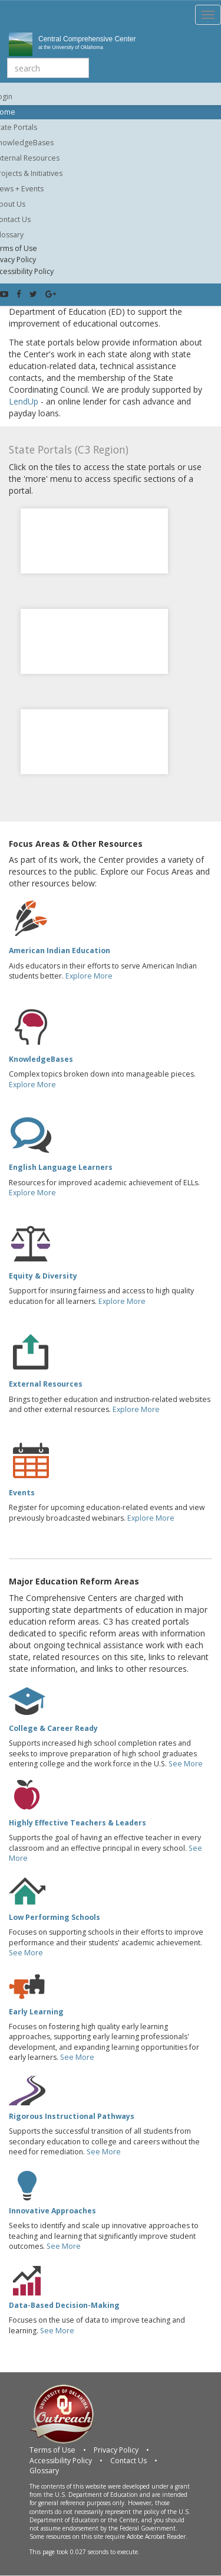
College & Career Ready (53, 1728)
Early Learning (36, 2012)
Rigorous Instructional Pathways (71, 2116)
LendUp (23, 401)
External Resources (46, 1384)
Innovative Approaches (52, 2211)
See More (186, 1764)
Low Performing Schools (54, 1917)
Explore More (89, 976)
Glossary (44, 2471)
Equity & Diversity (43, 1276)
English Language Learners (61, 1167)
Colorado (94, 525)
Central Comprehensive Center (90, 43)
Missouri (94, 726)
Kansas (94, 625)
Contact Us (128, 2461)
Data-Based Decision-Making (64, 2305)
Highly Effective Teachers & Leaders (77, 1823)
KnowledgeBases (41, 1059)
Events (22, 1493)
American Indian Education (59, 950)
